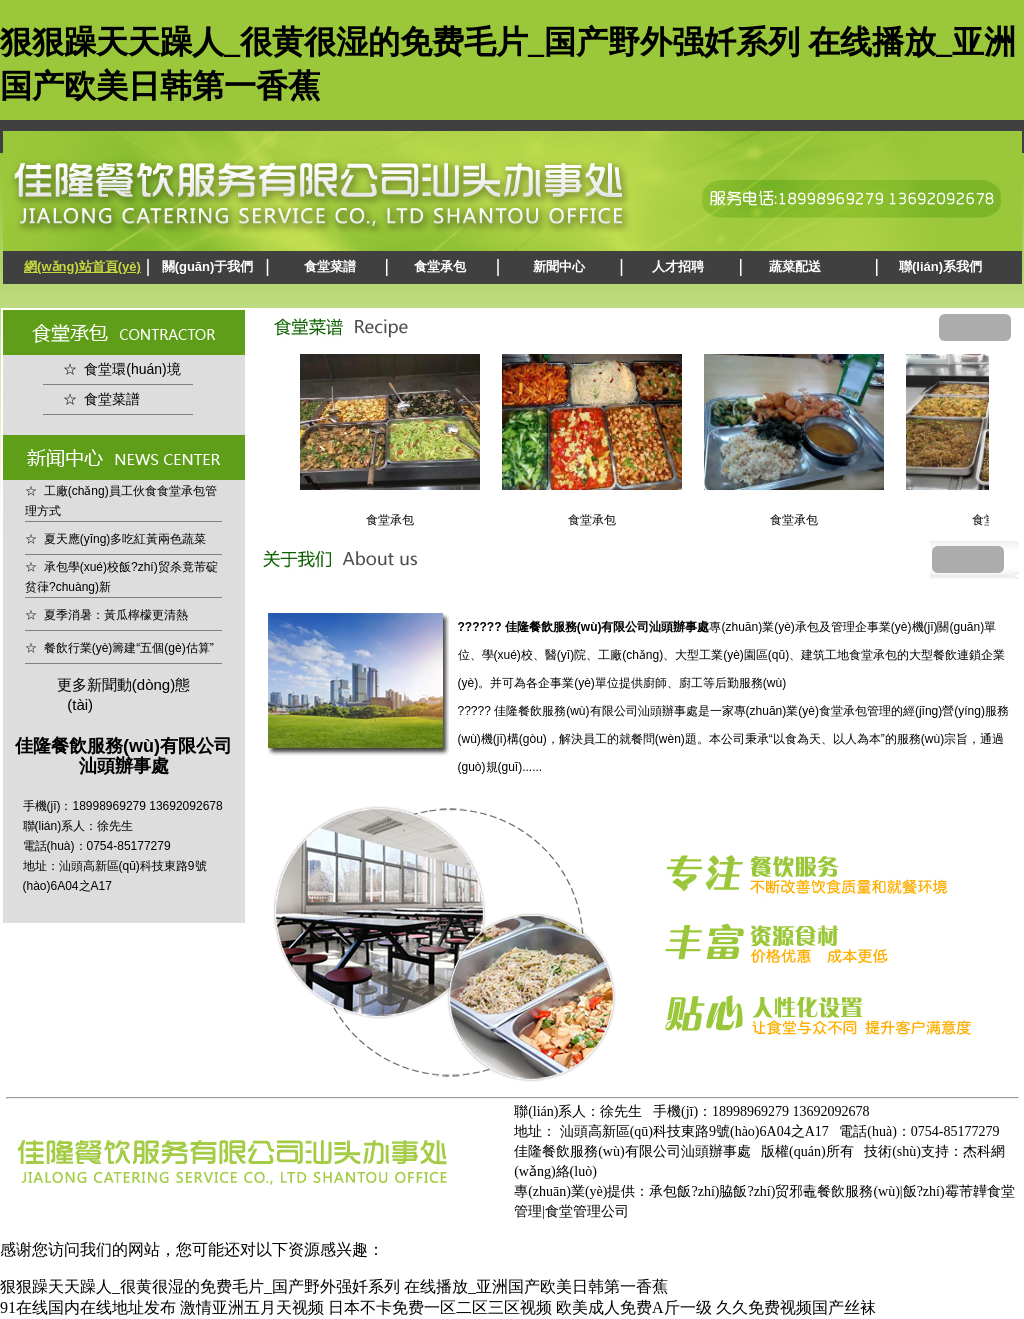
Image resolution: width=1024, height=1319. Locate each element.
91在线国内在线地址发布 (88, 1307)
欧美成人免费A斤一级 (634, 1307)
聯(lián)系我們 (940, 266)
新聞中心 (559, 266)
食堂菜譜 (330, 266)
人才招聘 (678, 266)
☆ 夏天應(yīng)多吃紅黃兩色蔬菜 (115, 539)
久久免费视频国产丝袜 (796, 1307)
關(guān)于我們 (208, 266)
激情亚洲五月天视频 (252, 1307)
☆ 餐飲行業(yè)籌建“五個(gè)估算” (119, 648)
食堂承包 (440, 266)
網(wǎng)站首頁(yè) (82, 266)
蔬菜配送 (795, 266)
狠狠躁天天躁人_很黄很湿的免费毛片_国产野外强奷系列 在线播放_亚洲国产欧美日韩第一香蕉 (334, 1286)
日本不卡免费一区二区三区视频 (440, 1307)
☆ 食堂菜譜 (102, 399)
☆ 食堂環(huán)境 (122, 369)
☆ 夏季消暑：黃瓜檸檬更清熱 (106, 615)
